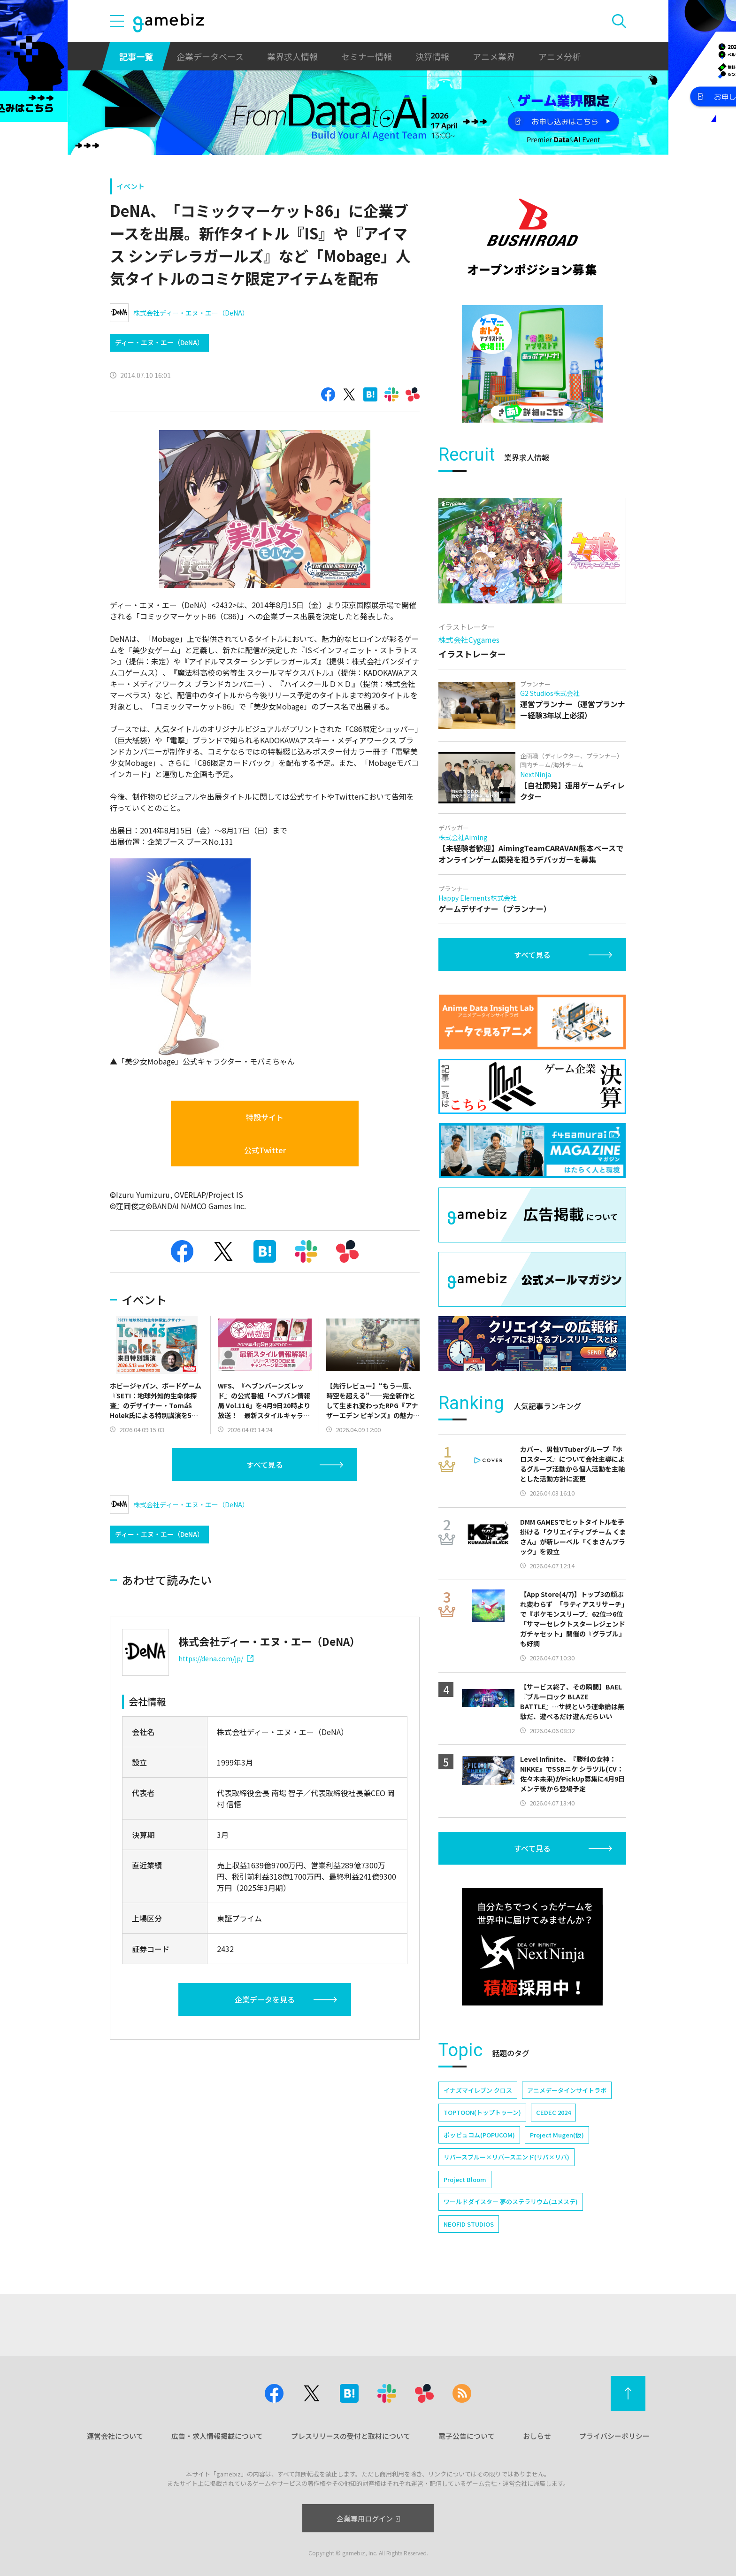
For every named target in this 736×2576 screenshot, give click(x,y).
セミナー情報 (366, 56)
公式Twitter (265, 1150)
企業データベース (210, 56)
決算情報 (432, 56)
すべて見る (264, 1464)
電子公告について (466, 2436)
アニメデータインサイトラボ (566, 2090)
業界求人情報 (292, 56)
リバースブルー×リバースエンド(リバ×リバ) (506, 2156)
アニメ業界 (494, 56)
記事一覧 (136, 56)
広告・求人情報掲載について (217, 2436)
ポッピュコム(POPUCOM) (479, 2134)
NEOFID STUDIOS (469, 2224)
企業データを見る (265, 1999)
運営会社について (115, 2436)
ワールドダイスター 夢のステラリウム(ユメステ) (511, 2201)
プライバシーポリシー (614, 2436)
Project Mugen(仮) (557, 2134)
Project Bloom (465, 2179)
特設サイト (265, 1117)
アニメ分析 (559, 56)
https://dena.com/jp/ (215, 1658)
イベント (130, 186)
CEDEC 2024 (553, 2112)
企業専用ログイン (368, 2518)
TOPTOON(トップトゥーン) (482, 2112)
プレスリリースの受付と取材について (350, 2436)
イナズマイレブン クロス (478, 2090)
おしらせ (537, 2436)
